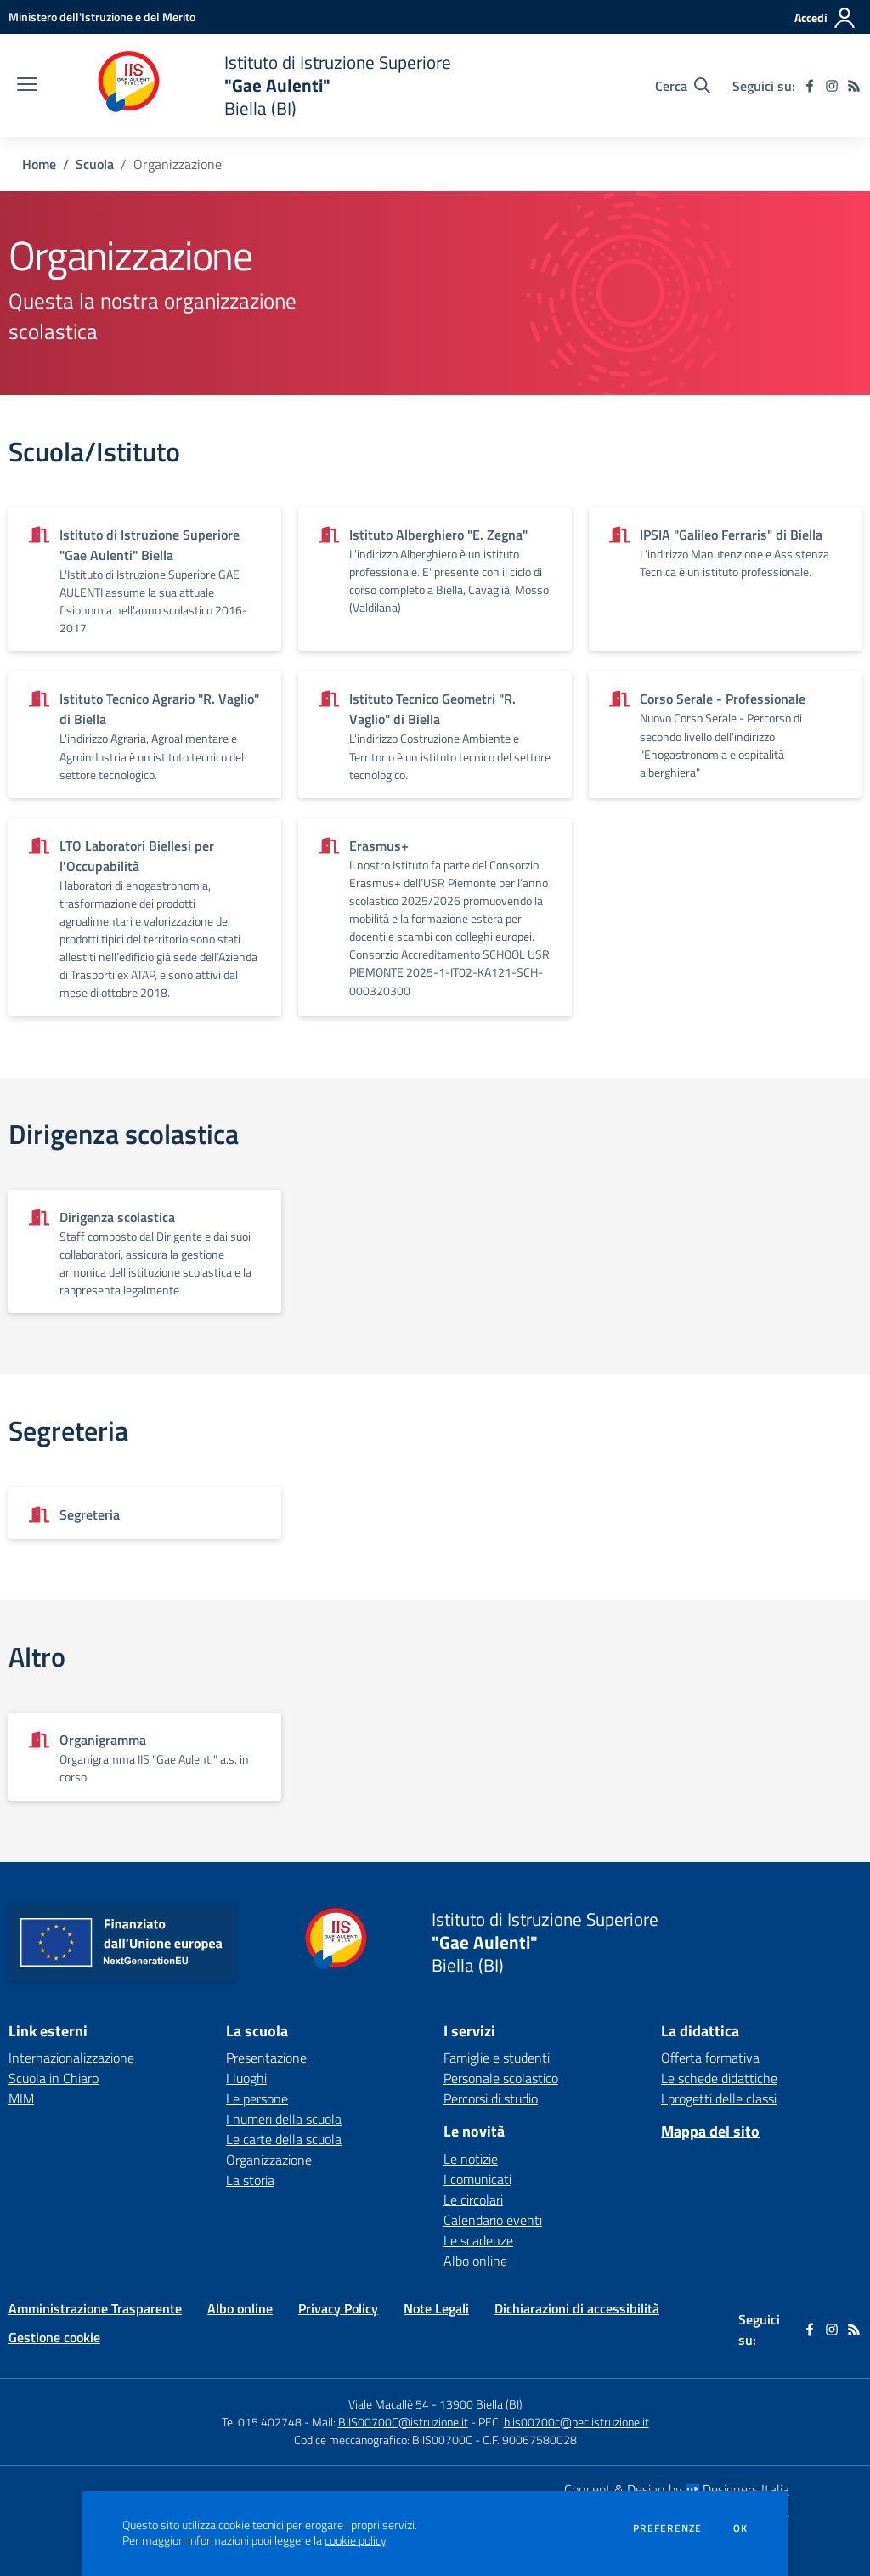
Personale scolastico (500, 2078)
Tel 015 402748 (262, 2422)
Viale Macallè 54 (388, 2404)
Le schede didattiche (719, 2078)
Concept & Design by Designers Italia (676, 2489)
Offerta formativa (710, 2057)
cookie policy (355, 2540)
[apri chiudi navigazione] (27, 86)
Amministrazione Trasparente (95, 2308)
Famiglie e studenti (496, 2057)
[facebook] (809, 85)
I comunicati (477, 2179)
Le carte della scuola (284, 2139)
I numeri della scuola (284, 2119)
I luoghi (246, 2078)
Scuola (95, 164)
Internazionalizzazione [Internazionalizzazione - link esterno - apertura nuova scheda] (71, 2057)
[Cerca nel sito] (682, 86)
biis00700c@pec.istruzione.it (576, 2422)
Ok (741, 2528)
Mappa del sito (710, 2131)
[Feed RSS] (854, 85)
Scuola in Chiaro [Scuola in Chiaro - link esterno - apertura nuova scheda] (53, 2078)
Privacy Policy (338, 2308)
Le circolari (473, 2199)
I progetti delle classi (719, 2098)
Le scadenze (478, 2240)
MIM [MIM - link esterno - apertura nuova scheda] (21, 2098)
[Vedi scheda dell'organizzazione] (144, 579)
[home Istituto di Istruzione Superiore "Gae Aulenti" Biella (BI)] (252, 85)
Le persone (257, 2098)
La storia (250, 2180)
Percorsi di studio (490, 2098)
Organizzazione (269, 2159)
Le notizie (470, 2159)
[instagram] (831, 85)
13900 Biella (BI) (481, 2404)
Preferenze (667, 2528)
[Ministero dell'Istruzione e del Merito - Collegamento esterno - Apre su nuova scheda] (101, 16)
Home (39, 164)
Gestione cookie (54, 2337)
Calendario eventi (492, 2220)
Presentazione (266, 2057)
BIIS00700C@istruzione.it (403, 2422)
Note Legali (436, 2308)
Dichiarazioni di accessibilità (576, 2308)
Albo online (475, 2260)
